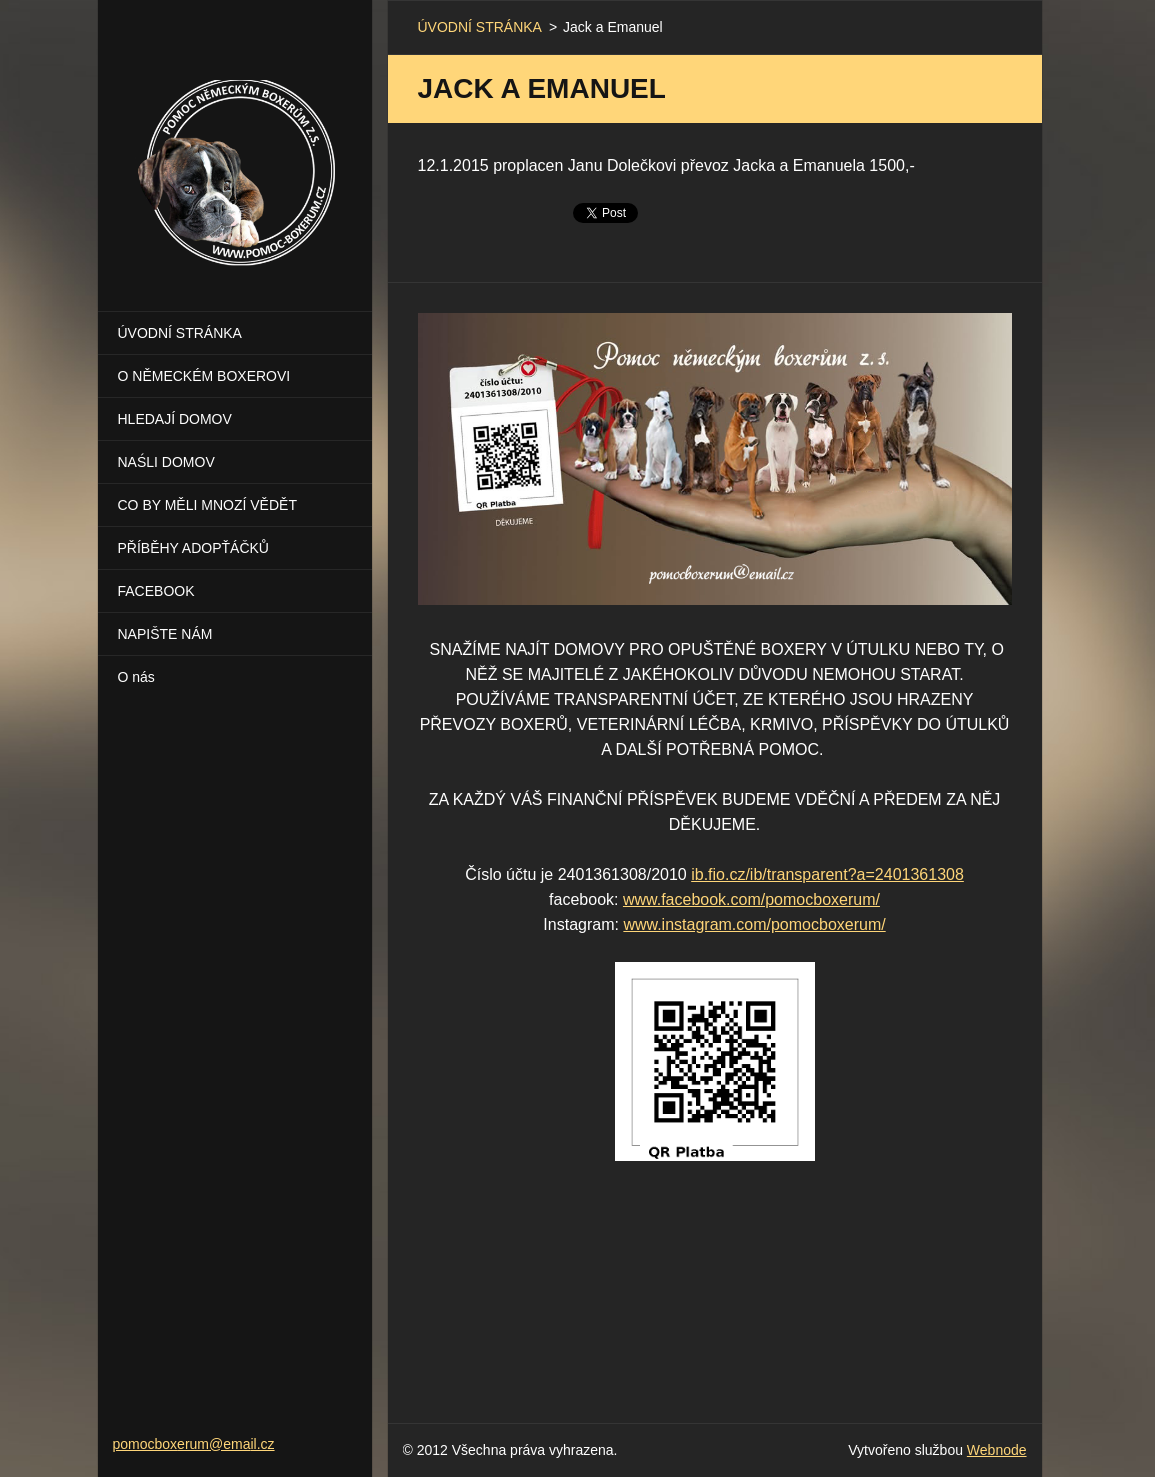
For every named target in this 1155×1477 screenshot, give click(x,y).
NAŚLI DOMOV (166, 462)
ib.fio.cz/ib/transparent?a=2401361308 (827, 874)
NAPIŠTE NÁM (165, 634)
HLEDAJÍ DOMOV (175, 419)
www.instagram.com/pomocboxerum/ (754, 924)
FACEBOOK (156, 591)
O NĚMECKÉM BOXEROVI (204, 376)
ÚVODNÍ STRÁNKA (180, 333)
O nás (136, 677)
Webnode (997, 1450)
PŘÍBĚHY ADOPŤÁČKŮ (193, 548)
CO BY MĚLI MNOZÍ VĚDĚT (207, 505)
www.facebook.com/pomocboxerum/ (751, 899)
